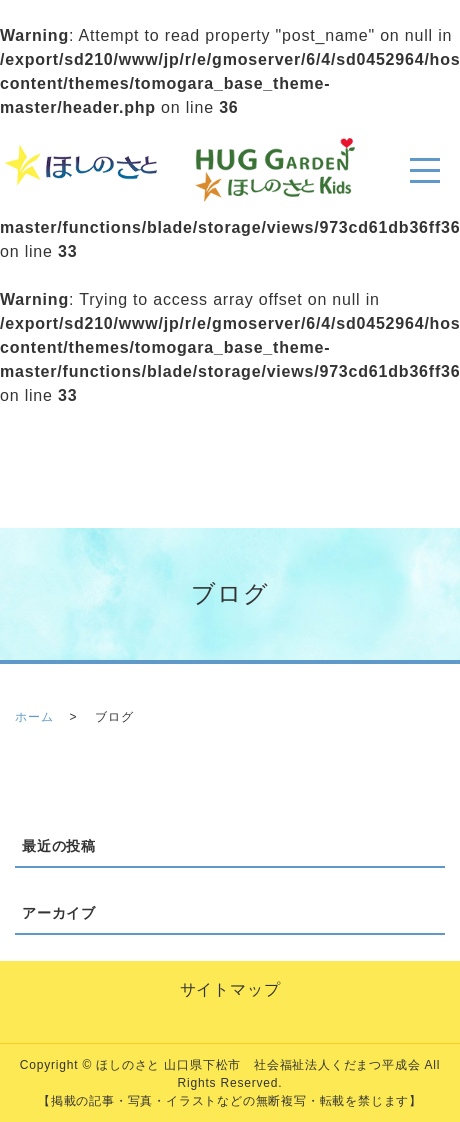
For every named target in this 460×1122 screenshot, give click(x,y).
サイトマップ (230, 989)
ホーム (34, 717)
